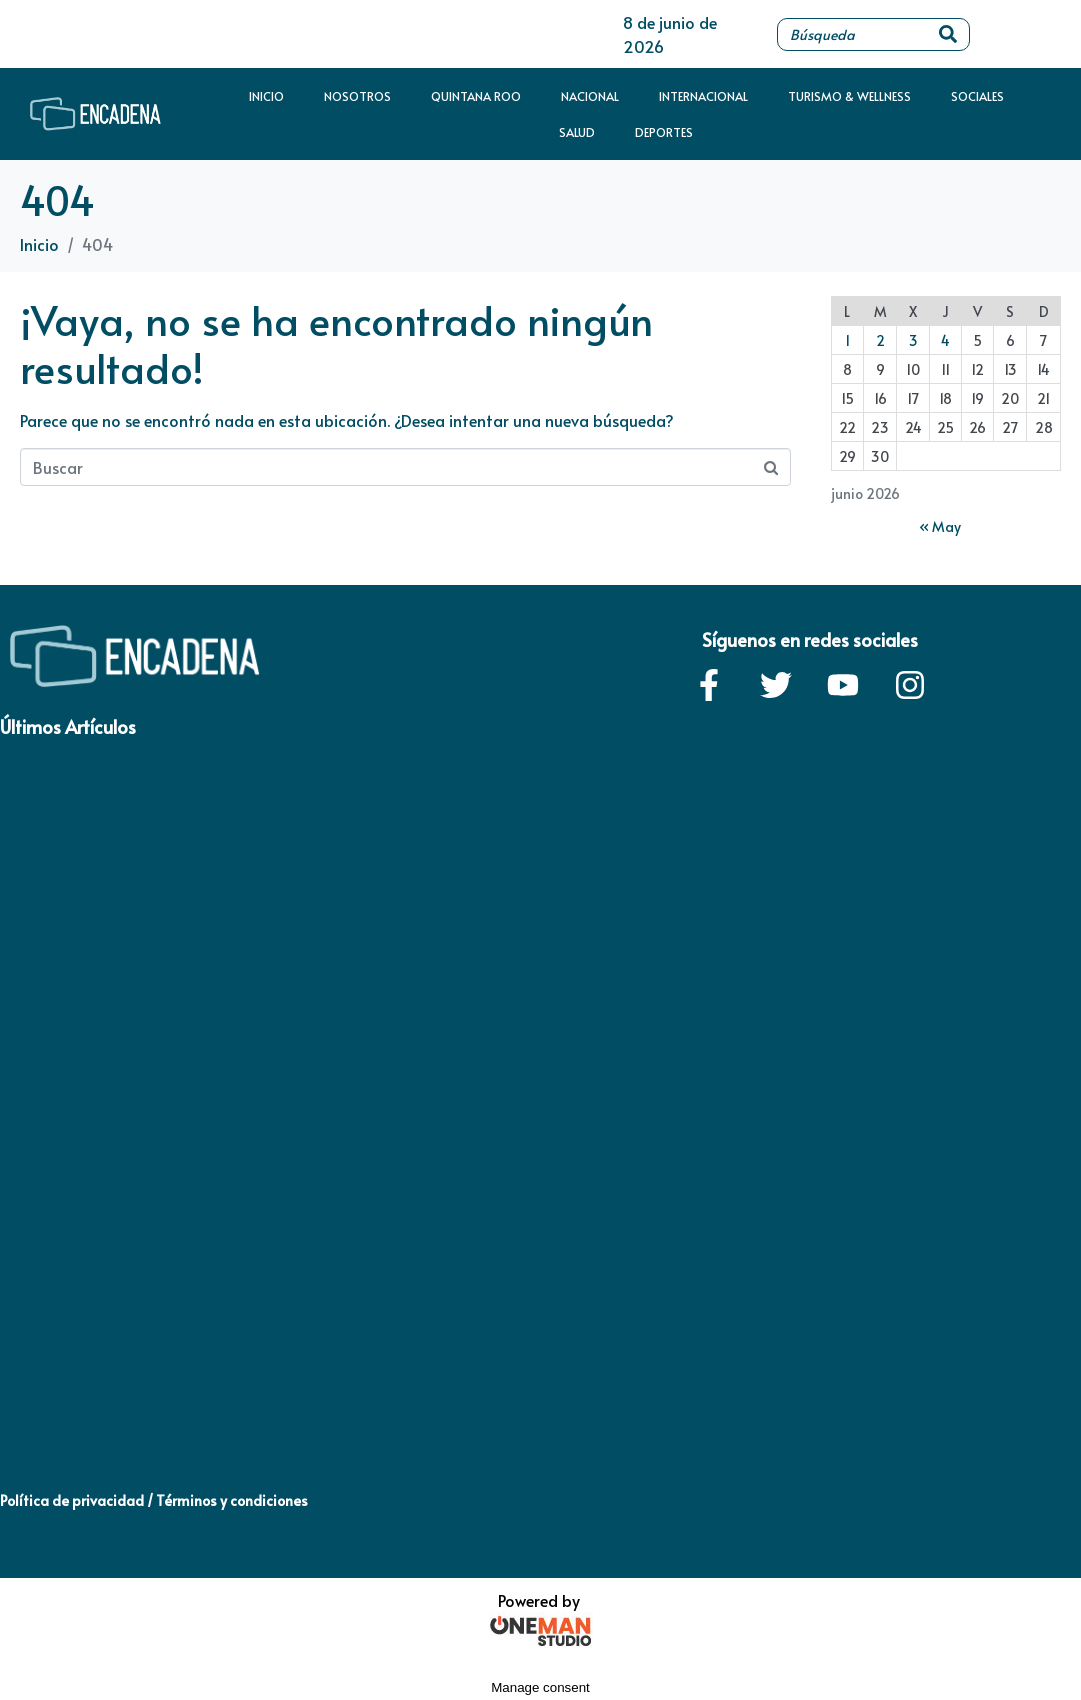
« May (940, 526)
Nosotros (357, 96)
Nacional (590, 96)
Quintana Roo (476, 96)
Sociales (977, 96)
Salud (577, 132)
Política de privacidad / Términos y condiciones (154, 1500)
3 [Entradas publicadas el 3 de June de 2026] (913, 340)
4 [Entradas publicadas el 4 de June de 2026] (945, 340)
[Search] (948, 34)
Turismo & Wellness (849, 96)
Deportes (664, 132)
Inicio (266, 96)
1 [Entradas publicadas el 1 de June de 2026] (847, 340)
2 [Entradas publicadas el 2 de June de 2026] (880, 340)
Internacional (703, 96)
